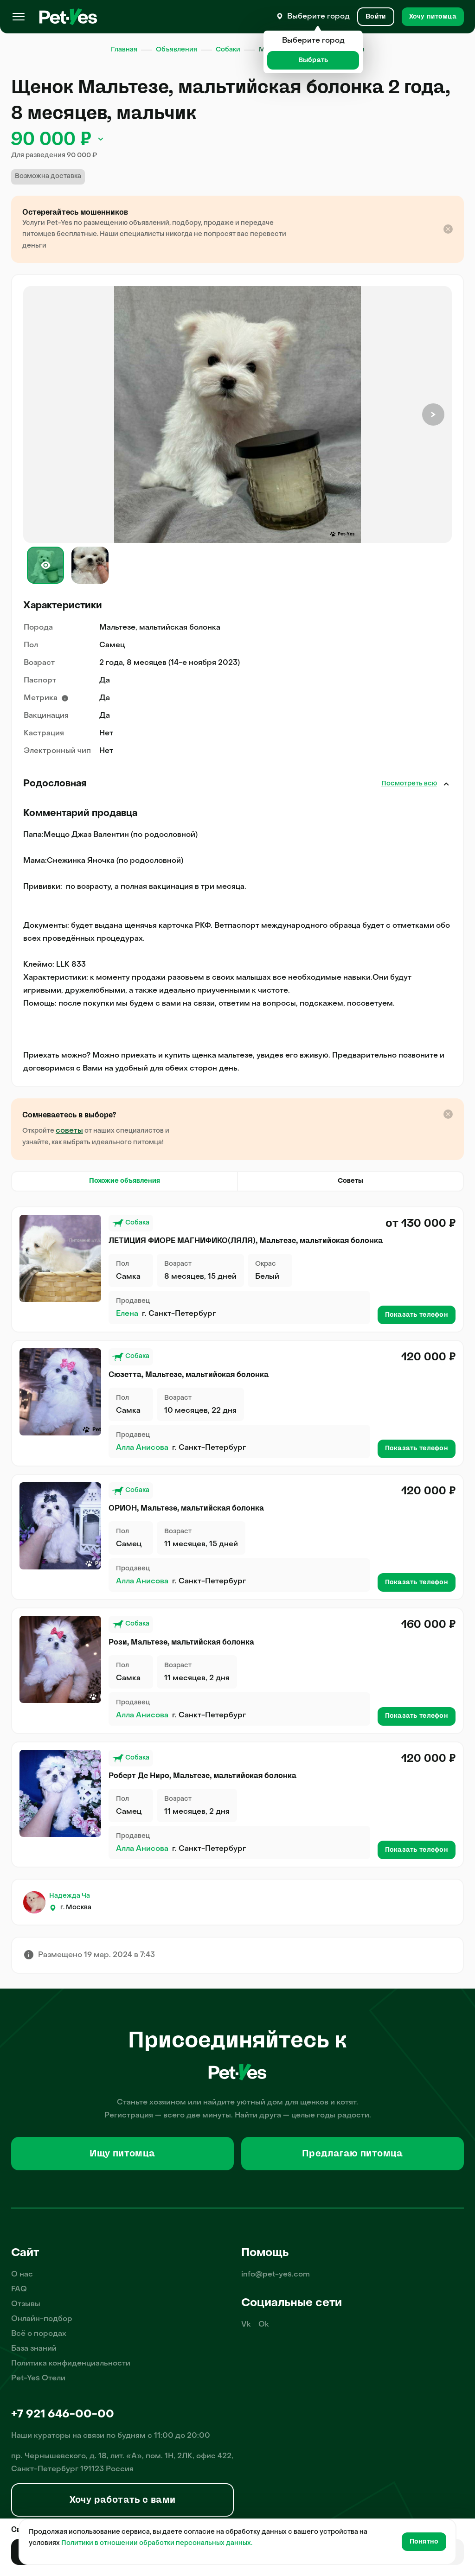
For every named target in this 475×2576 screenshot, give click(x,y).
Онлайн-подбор (41, 2319)
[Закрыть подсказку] (448, 229)
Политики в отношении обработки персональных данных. (156, 2543)
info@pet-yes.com (275, 2274)
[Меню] (18, 17)
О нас (22, 2274)
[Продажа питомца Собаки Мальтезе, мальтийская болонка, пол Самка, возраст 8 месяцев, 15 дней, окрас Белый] (60, 1258)
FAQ (19, 2289)
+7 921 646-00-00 (62, 2414)
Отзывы (25, 2304)
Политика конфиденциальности (70, 2363)
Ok (263, 2324)
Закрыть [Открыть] (446, 784)
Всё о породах (38, 2334)
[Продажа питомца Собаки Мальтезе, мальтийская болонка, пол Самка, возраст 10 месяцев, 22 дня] (60, 1391)
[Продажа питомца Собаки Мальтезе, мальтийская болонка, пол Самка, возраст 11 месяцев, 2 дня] (60, 1659)
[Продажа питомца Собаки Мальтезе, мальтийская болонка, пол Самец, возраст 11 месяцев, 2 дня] (60, 1793)
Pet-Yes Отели (38, 2378)
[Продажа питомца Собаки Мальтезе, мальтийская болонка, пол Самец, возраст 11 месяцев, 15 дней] (60, 1525)
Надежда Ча (69, 1896)
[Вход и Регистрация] (375, 16)
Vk (246, 2324)
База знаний (34, 2349)
